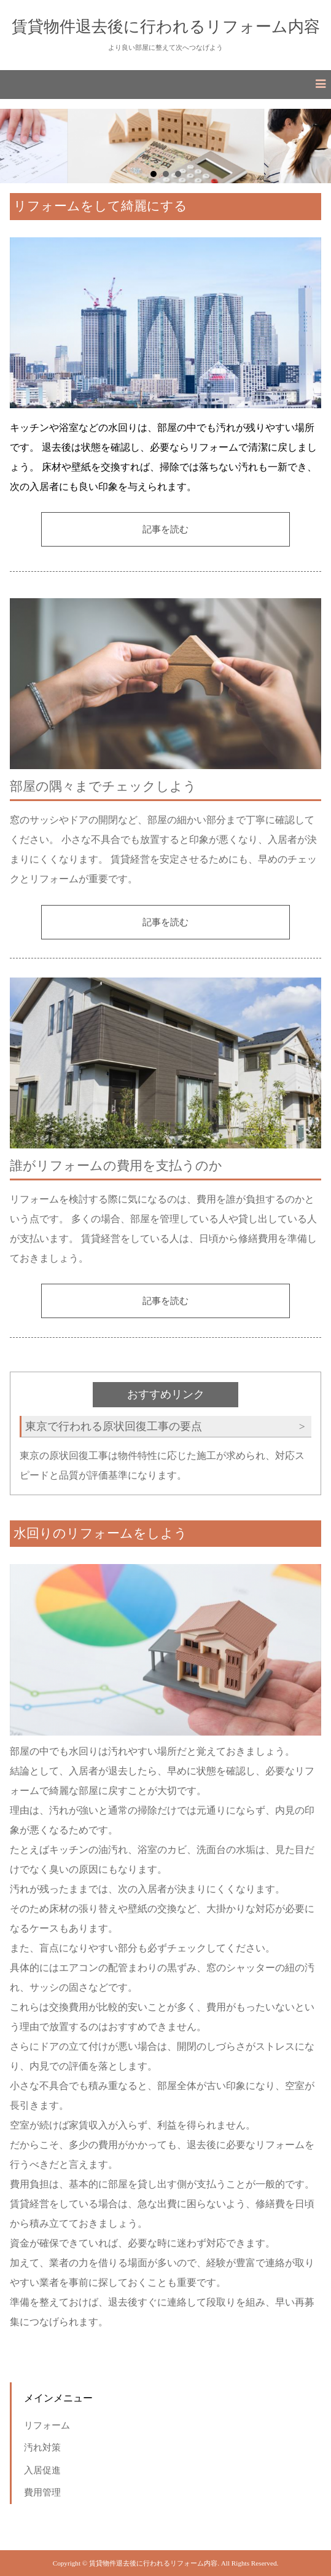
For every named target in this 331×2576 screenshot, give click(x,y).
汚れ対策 (42, 2447)
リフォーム (47, 2425)
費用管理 (42, 2492)
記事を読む (165, 529)
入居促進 (42, 2470)
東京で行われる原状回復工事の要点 (113, 1426)
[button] (165, 84)
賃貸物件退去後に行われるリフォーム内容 (166, 26)
